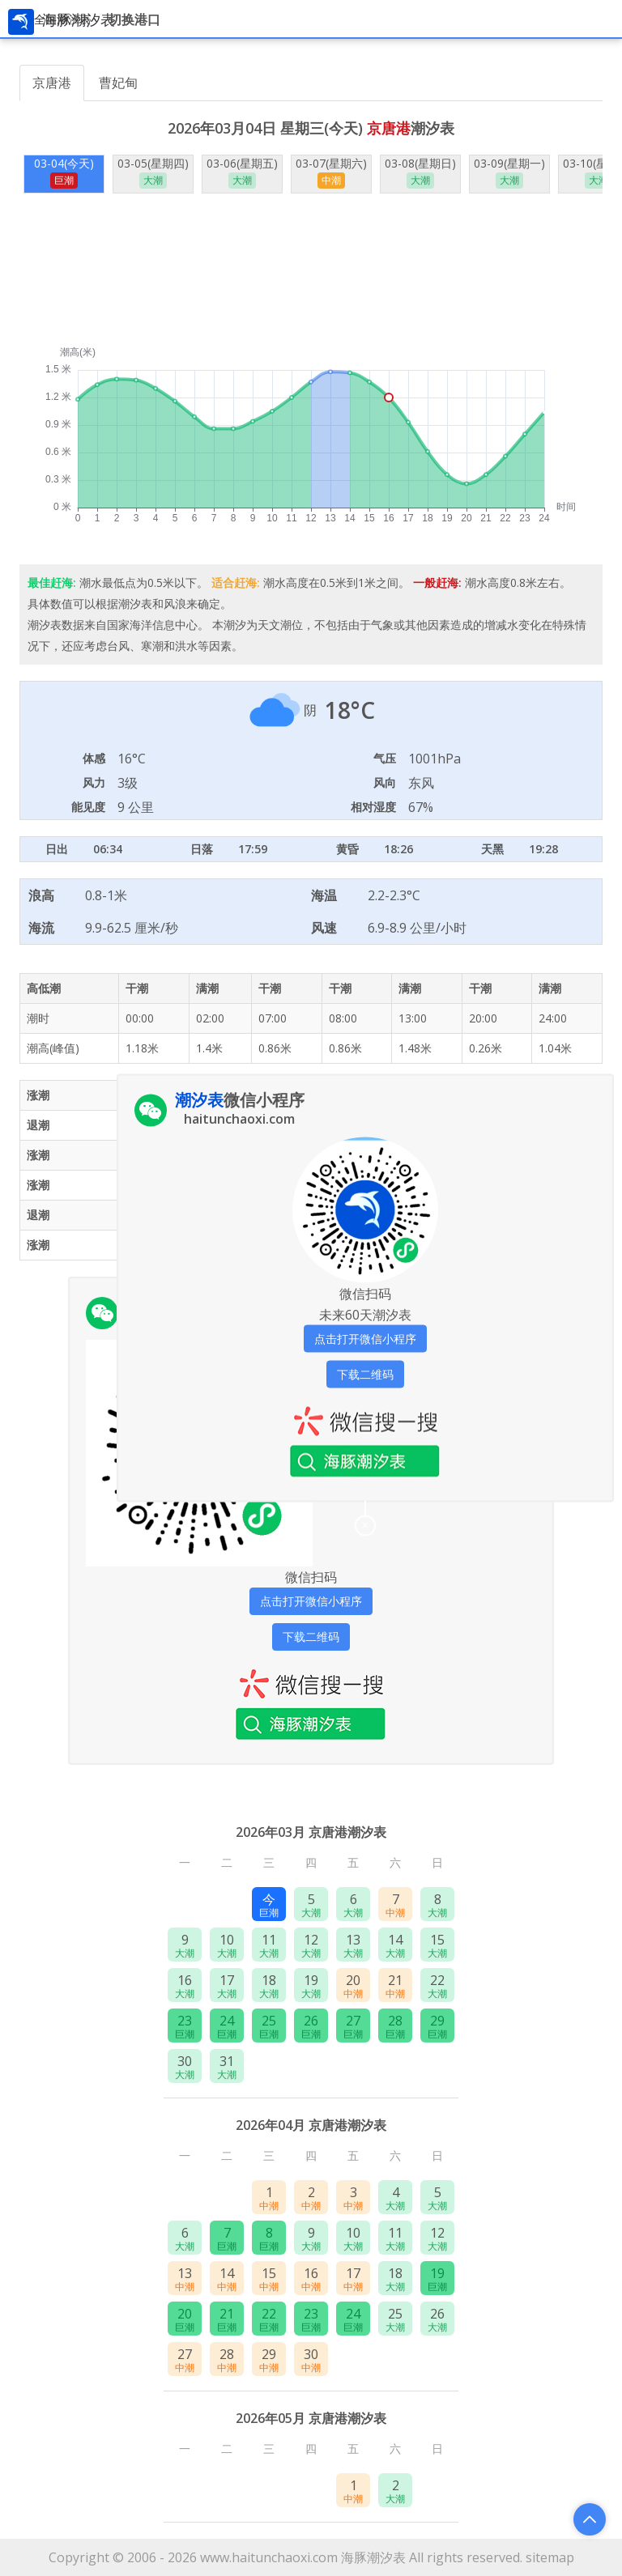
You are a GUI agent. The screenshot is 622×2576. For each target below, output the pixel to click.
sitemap (550, 2557)
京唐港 (51, 82)
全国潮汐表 (62, 19)
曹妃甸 (118, 82)
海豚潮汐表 (373, 2557)
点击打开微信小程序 (311, 1601)
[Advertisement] (311, 269)
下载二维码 (311, 1636)
